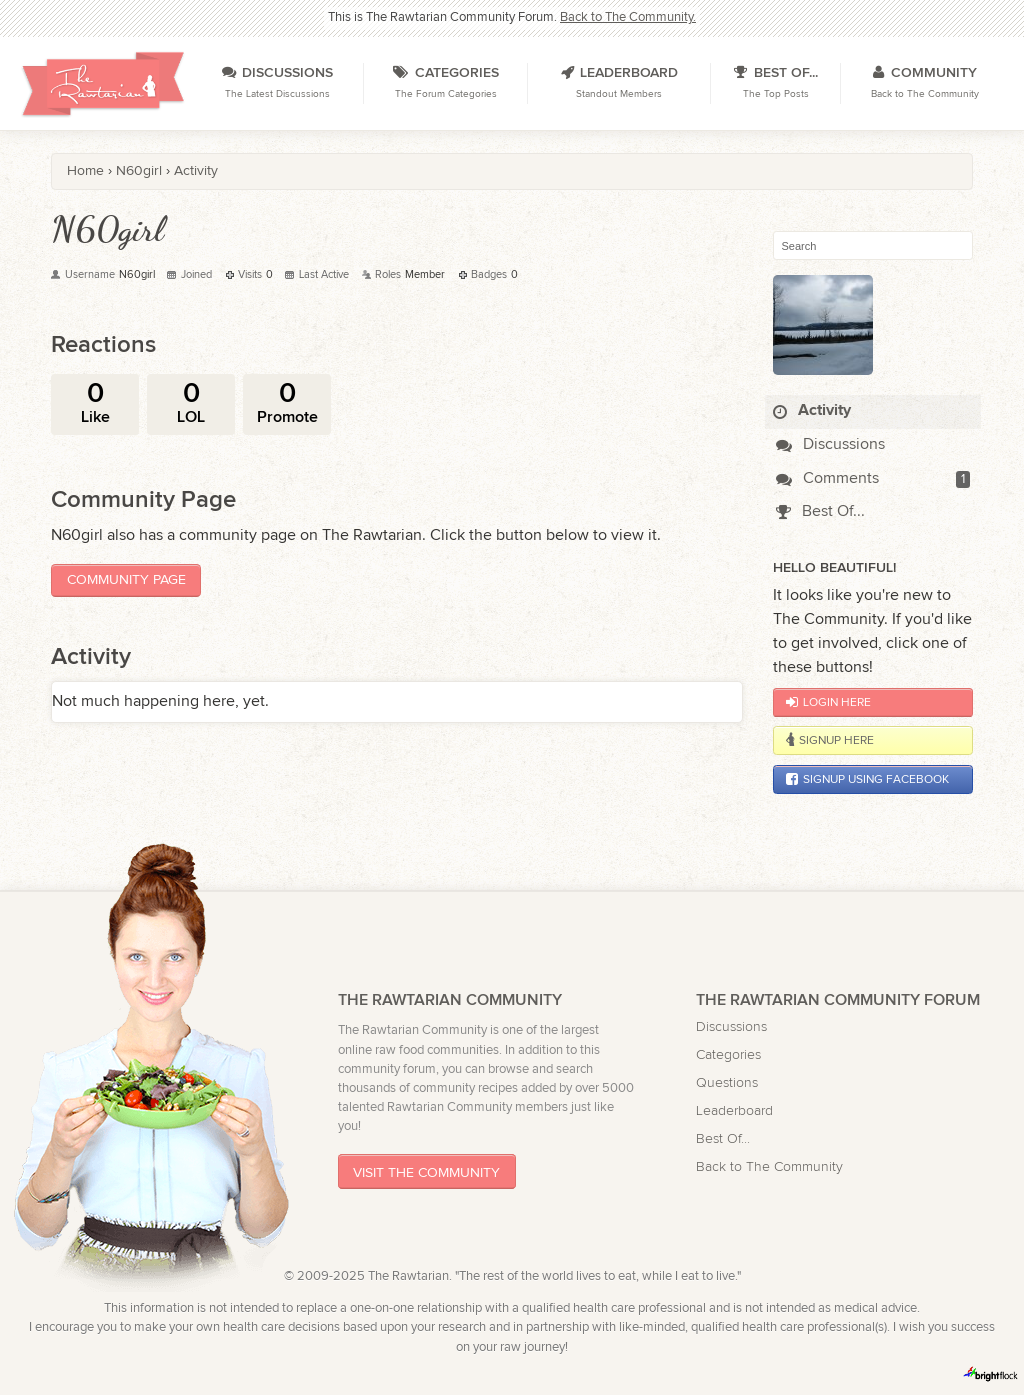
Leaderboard (734, 1110)
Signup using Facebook (867, 779)
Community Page (126, 579)
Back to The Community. (628, 17)
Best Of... (820, 511)
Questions (727, 1082)
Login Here (828, 702)
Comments (827, 478)
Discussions (830, 444)
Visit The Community (426, 1171)
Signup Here (830, 740)
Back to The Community (769, 1166)
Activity (812, 410)
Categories (728, 1054)
